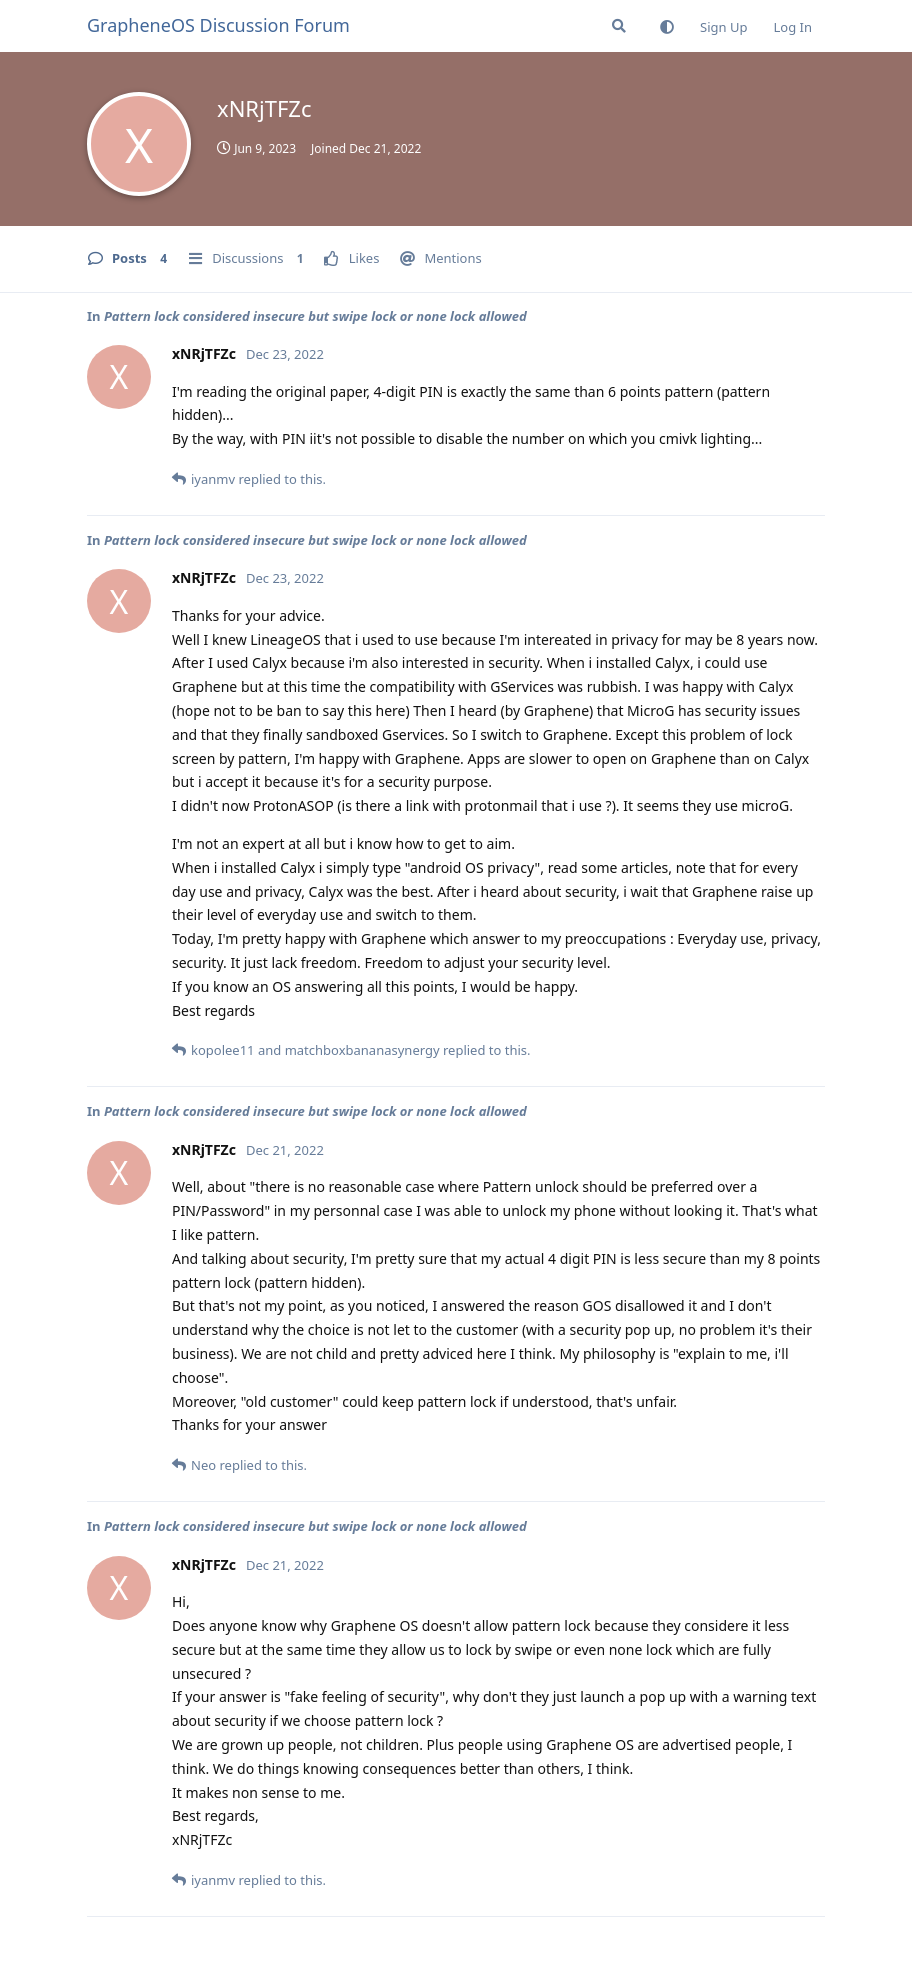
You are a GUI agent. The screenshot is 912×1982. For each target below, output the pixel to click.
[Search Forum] (619, 26)
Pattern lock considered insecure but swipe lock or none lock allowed (315, 316)
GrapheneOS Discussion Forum (218, 25)
